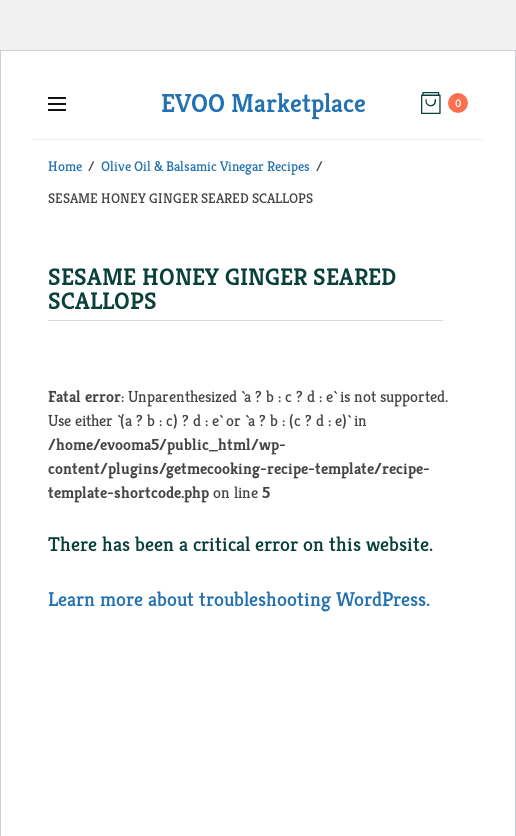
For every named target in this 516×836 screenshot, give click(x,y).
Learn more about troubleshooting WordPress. (239, 599)
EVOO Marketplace (263, 103)
